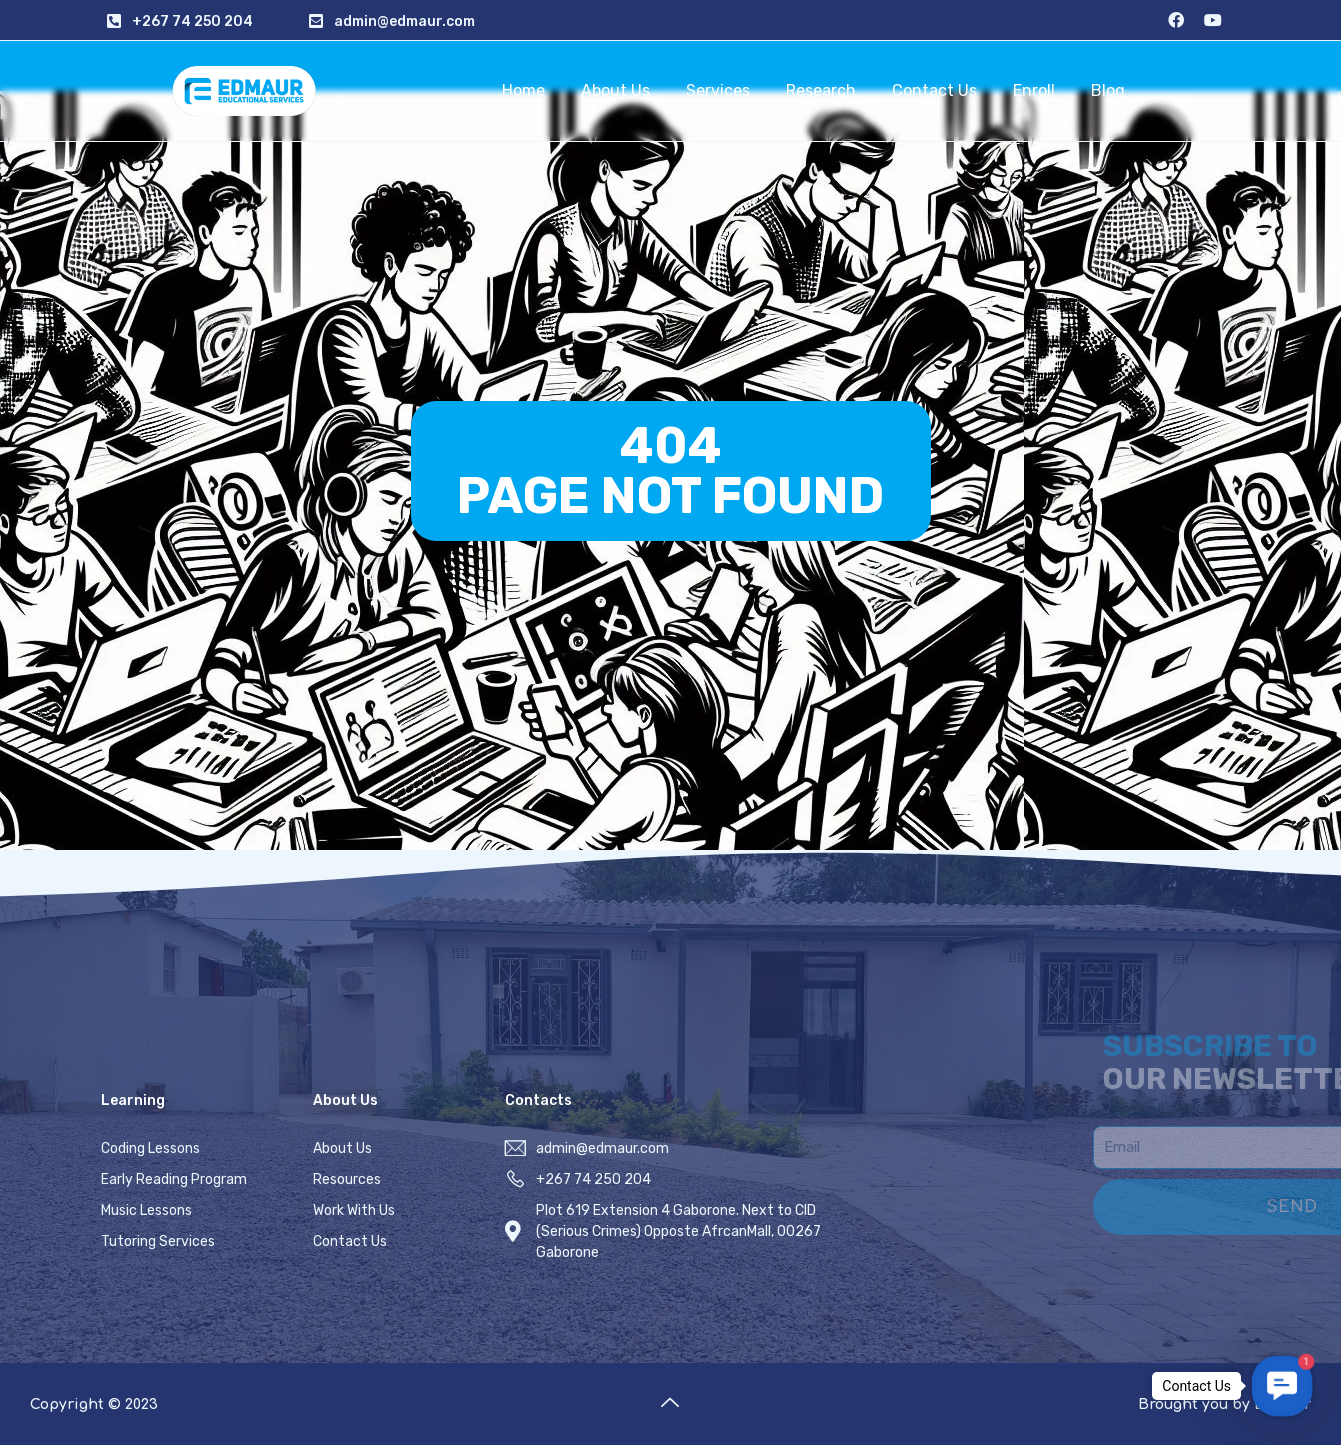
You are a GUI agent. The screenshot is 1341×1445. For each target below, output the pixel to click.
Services (718, 90)
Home (523, 90)
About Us (615, 90)
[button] (1281, 1385)
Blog (1108, 90)
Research (821, 90)
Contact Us (934, 90)
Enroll (1034, 90)
